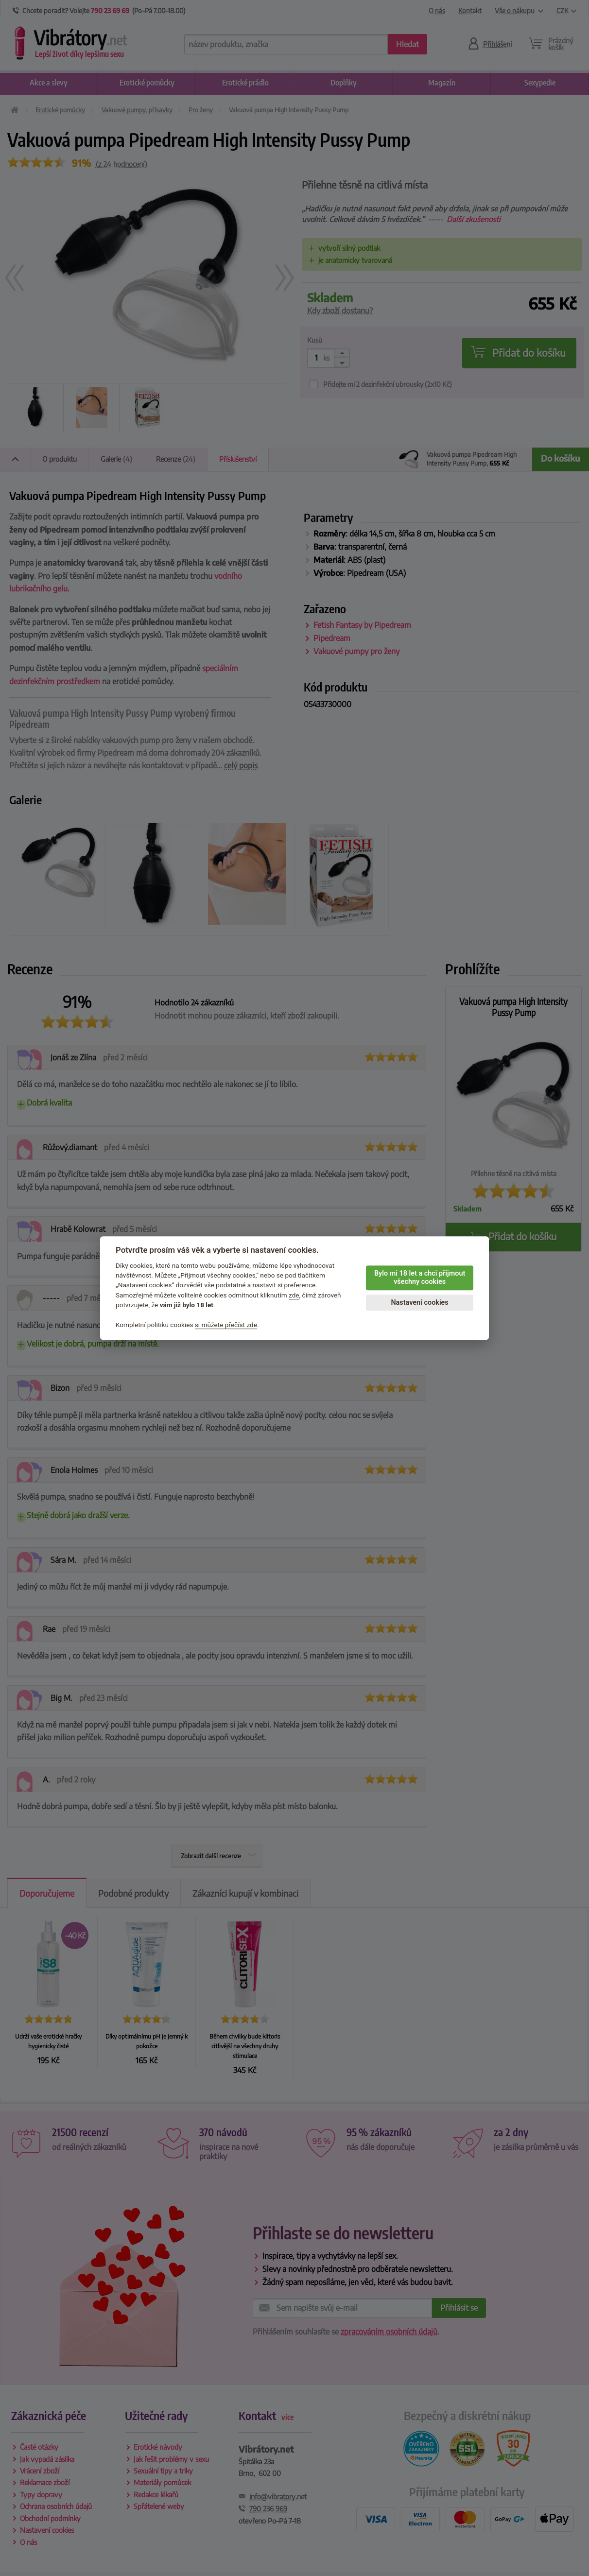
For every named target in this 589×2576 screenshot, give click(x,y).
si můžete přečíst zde (226, 1325)
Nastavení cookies (419, 1302)
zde (294, 1295)
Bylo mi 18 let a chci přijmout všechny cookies (419, 1277)
